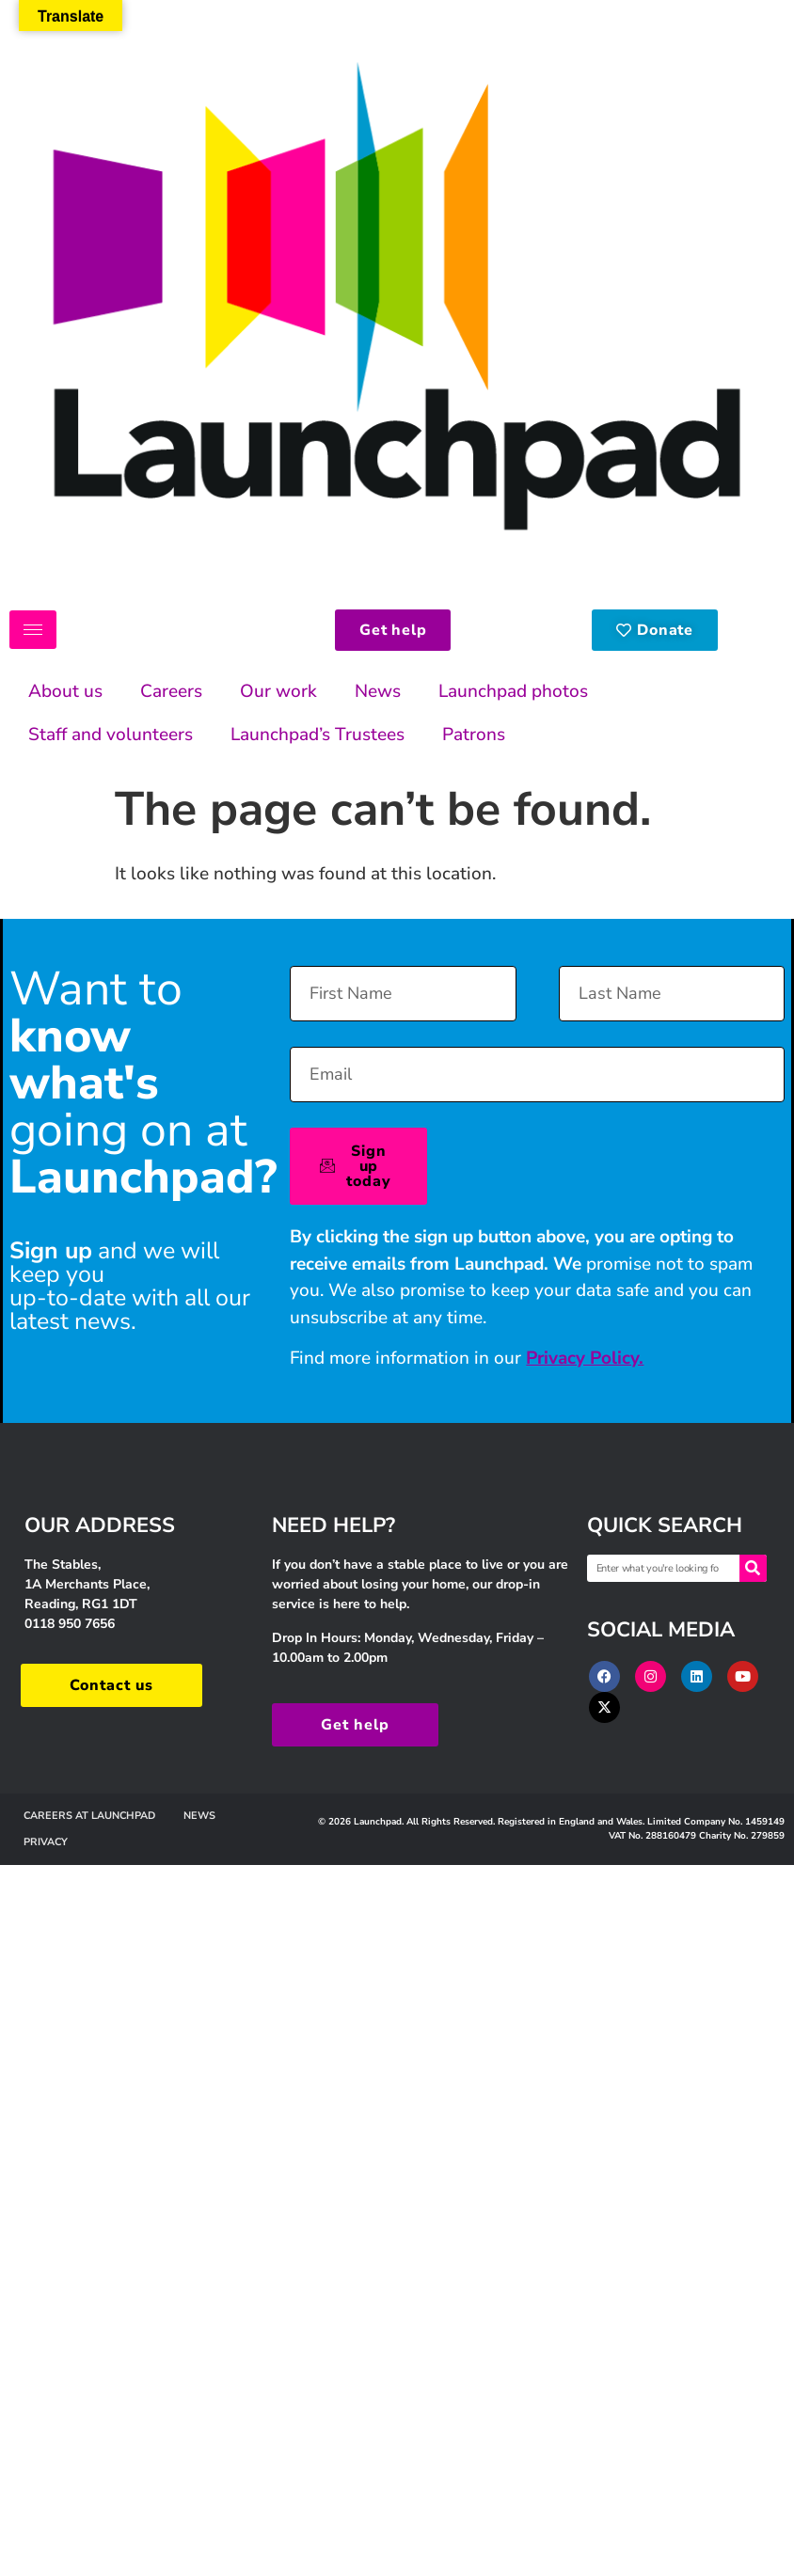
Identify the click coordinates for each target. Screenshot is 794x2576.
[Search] (753, 1568)
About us (65, 691)
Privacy (46, 1842)
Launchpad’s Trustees (317, 734)
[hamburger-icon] (32, 629)
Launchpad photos (513, 691)
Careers (171, 691)
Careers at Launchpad (89, 1816)
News (378, 691)
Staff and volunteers (110, 734)
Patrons (473, 734)
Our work (278, 691)
